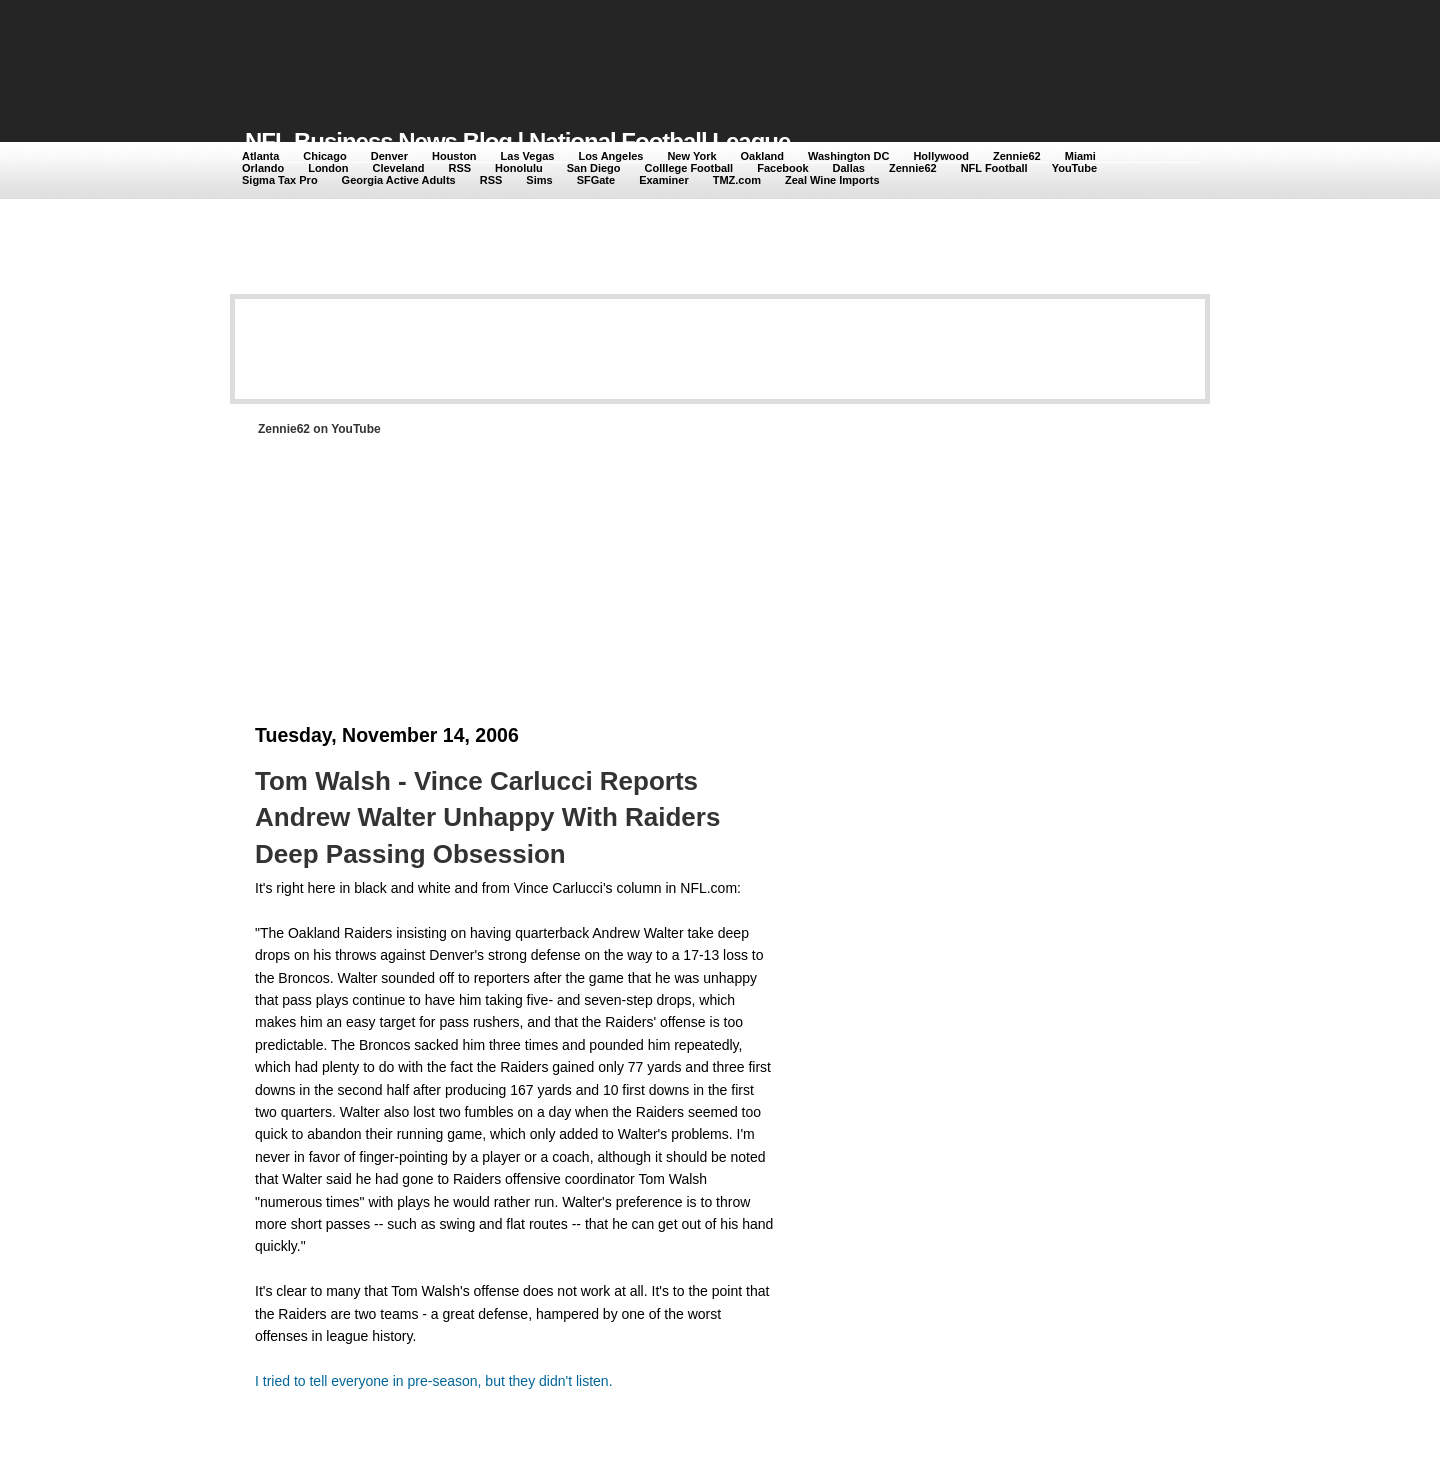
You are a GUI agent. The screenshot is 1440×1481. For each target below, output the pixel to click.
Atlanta (260, 156)
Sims (539, 180)
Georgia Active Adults (399, 180)
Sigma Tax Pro (280, 180)
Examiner (664, 180)
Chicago (324, 156)
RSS (459, 168)
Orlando (263, 168)
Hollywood (941, 156)
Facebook (782, 168)
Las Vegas (528, 156)
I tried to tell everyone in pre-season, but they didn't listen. (434, 1381)
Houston (454, 156)
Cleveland (399, 168)
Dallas (849, 168)
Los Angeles (610, 156)
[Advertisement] (609, 52)
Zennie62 (1017, 156)
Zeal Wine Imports (832, 180)
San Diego (594, 168)
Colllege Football (689, 168)
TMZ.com (737, 180)
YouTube (1074, 168)
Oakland (762, 156)
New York (691, 156)
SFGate (596, 180)
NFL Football (994, 168)
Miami (1080, 156)
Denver (389, 156)
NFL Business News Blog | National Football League (517, 141)
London (328, 168)
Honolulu (519, 168)
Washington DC (848, 156)
